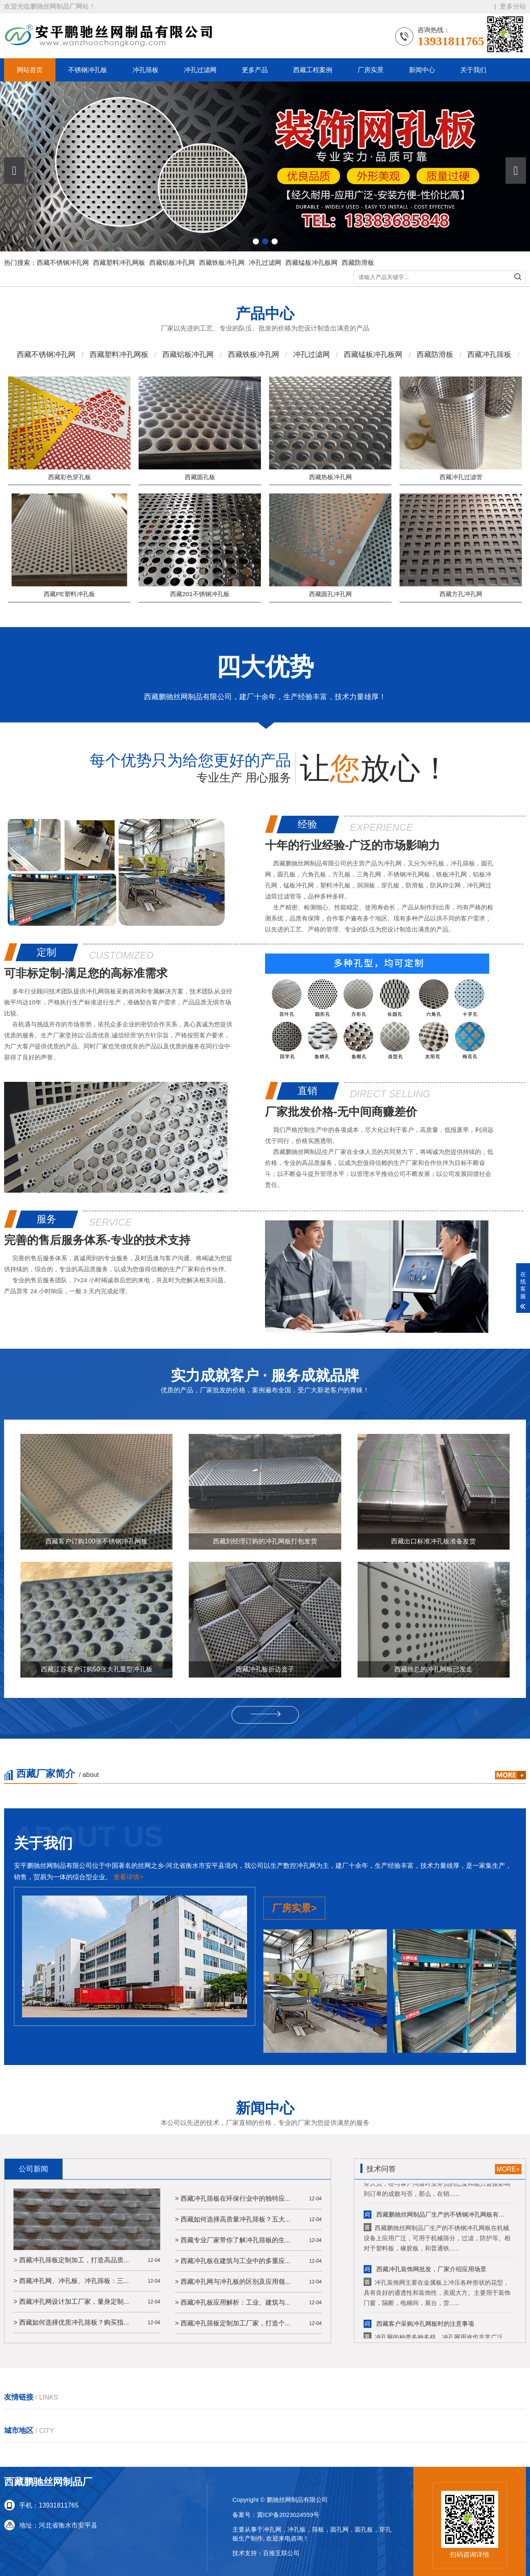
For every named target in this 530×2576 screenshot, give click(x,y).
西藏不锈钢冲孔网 (63, 262)
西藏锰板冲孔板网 (311, 262)
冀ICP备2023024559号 (288, 2516)
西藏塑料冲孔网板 (119, 262)
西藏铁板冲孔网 (222, 262)
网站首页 (30, 69)
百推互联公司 (281, 2555)
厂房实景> (294, 2050)
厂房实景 (371, 69)
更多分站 (513, 6)
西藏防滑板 (358, 262)
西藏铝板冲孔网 (172, 262)
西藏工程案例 (312, 69)
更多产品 (255, 69)
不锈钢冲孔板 (87, 69)
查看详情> (128, 2019)
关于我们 (473, 69)
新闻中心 (422, 69)
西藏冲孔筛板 (489, 359)
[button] (516, 170)
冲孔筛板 (145, 69)
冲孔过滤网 (200, 69)
